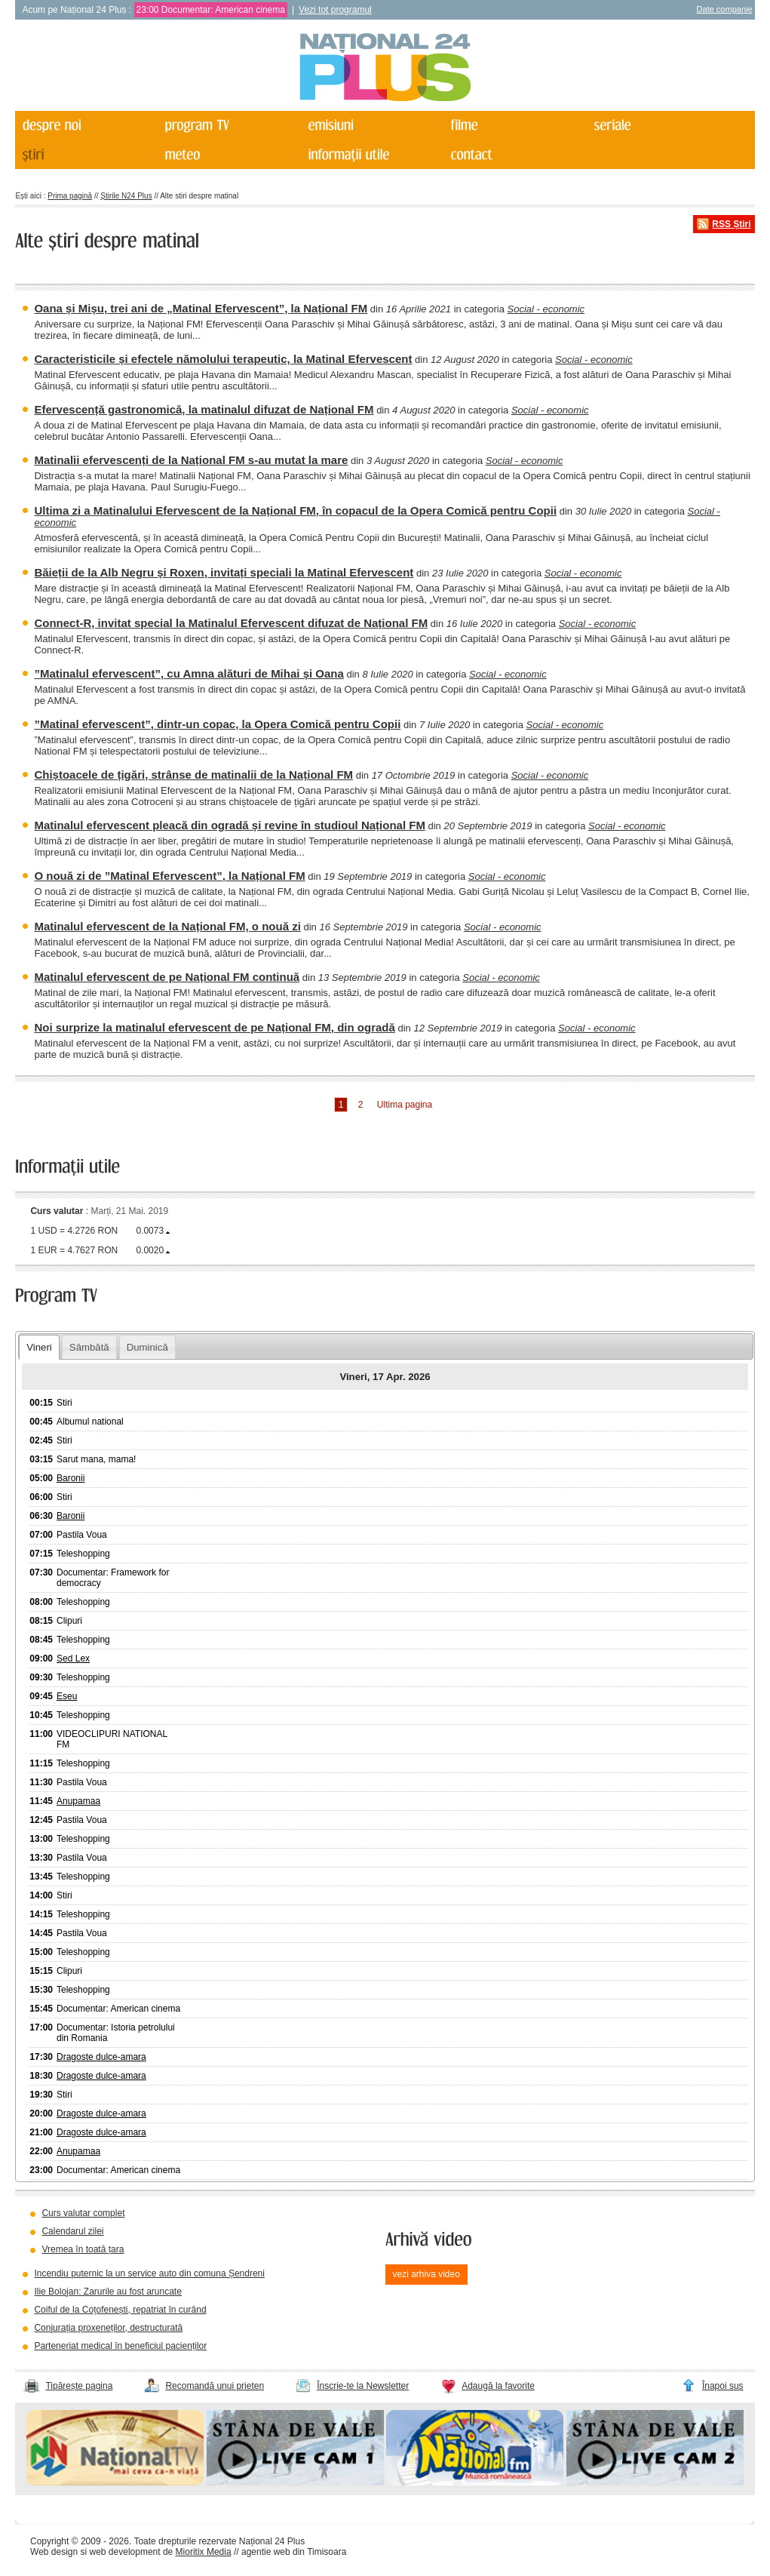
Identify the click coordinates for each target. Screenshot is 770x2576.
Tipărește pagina (78, 2386)
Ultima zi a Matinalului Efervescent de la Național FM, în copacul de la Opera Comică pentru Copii (295, 510)
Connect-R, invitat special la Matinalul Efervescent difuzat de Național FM (231, 622)
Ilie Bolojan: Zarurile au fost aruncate (107, 2291)
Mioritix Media (204, 2552)
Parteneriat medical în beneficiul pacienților (120, 2346)
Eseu (67, 1696)
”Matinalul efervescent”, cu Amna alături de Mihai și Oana (188, 673)
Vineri (38, 1347)
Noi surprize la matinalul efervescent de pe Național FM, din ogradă (214, 1027)
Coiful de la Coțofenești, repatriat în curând (120, 2309)
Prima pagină (70, 196)
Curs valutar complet (82, 2213)
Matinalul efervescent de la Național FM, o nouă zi (167, 926)
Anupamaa (78, 1801)
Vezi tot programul (335, 10)
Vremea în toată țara (82, 2249)
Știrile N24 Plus (126, 196)
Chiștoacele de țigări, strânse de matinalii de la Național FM (193, 774)
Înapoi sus (723, 2386)
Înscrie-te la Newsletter (363, 2386)
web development (125, 2552)
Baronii (70, 1478)
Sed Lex (73, 1658)
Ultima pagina (404, 1104)
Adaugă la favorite (498, 2386)
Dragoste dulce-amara (101, 2057)
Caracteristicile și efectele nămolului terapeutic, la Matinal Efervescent (223, 358)
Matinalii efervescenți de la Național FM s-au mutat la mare (191, 459)
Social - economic (545, 309)
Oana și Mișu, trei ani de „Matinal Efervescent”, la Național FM (200, 308)
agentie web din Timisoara (293, 2552)
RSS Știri (731, 224)
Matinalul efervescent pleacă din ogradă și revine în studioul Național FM (229, 825)
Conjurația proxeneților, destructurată (108, 2327)
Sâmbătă (89, 1347)
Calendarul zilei (72, 2231)
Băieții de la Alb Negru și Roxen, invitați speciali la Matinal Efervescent (223, 572)
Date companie (725, 9)
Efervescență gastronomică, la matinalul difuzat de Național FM (203, 409)
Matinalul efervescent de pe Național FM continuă (166, 976)
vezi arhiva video (426, 2274)
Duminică (147, 1347)
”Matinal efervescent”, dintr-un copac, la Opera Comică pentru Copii (217, 724)
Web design (54, 2552)
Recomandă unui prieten (214, 2386)
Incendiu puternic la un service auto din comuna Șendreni (149, 2273)
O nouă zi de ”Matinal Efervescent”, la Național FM (169, 875)
